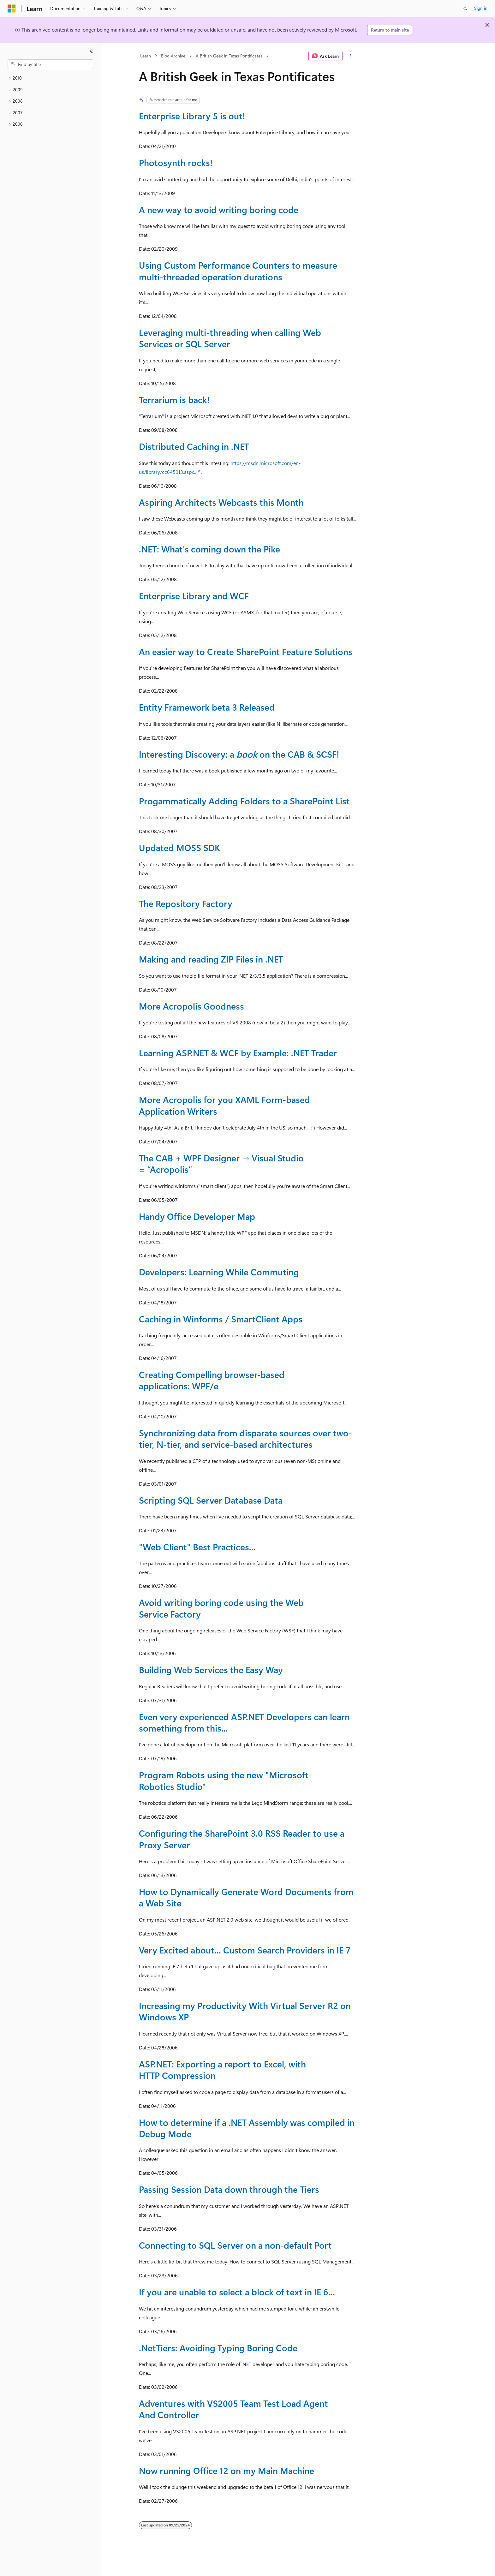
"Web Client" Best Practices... (197, 1547)
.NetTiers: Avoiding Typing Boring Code (218, 2347)
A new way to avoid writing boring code (218, 209)
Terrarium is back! (174, 399)
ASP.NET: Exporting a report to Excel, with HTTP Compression (222, 2069)
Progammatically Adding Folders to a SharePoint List (244, 801)
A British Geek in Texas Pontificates (229, 56)
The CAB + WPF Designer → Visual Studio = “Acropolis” (221, 1163)
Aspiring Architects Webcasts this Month (221, 502)
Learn (145, 56)
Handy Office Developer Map (197, 1216)
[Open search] (465, 8)
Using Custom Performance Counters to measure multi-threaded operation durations (238, 270)
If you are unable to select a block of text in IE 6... (237, 2292)
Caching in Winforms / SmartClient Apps (220, 1319)
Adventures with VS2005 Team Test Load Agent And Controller (233, 2408)
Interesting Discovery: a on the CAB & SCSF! (239, 754)
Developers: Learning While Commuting (219, 1272)
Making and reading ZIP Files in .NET (211, 959)
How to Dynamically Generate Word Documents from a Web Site (246, 1897)
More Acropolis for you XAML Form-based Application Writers (224, 1105)
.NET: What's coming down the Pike (209, 549)
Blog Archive (173, 56)
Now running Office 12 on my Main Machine (226, 2470)
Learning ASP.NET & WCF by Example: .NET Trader (238, 1052)
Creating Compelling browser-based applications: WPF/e (211, 1380)
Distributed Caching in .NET (194, 446)
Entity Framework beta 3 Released (207, 707)
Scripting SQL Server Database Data (211, 1500)
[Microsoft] (12, 8)
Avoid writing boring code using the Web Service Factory (221, 1607)
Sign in (480, 8)
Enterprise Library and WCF (194, 595)
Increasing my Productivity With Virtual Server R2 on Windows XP (245, 2011)
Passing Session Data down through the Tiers (229, 2189)
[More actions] (350, 56)
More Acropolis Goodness (191, 1006)
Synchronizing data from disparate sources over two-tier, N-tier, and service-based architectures (245, 1438)
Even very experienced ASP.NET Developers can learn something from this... (244, 1722)
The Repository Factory (185, 903)
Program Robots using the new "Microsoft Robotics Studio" (223, 1780)
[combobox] (50, 64)
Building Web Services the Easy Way (211, 1669)
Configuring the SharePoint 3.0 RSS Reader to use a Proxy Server (241, 1838)
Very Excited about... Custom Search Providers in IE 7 (244, 1950)
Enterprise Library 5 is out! (192, 116)
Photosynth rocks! (175, 162)
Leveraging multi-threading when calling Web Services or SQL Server (230, 337)
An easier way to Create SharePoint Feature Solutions (245, 651)
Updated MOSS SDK (179, 847)
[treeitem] (50, 78)
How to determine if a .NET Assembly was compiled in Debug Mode (247, 2127)
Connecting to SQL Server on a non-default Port (235, 2245)
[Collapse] (91, 51)
